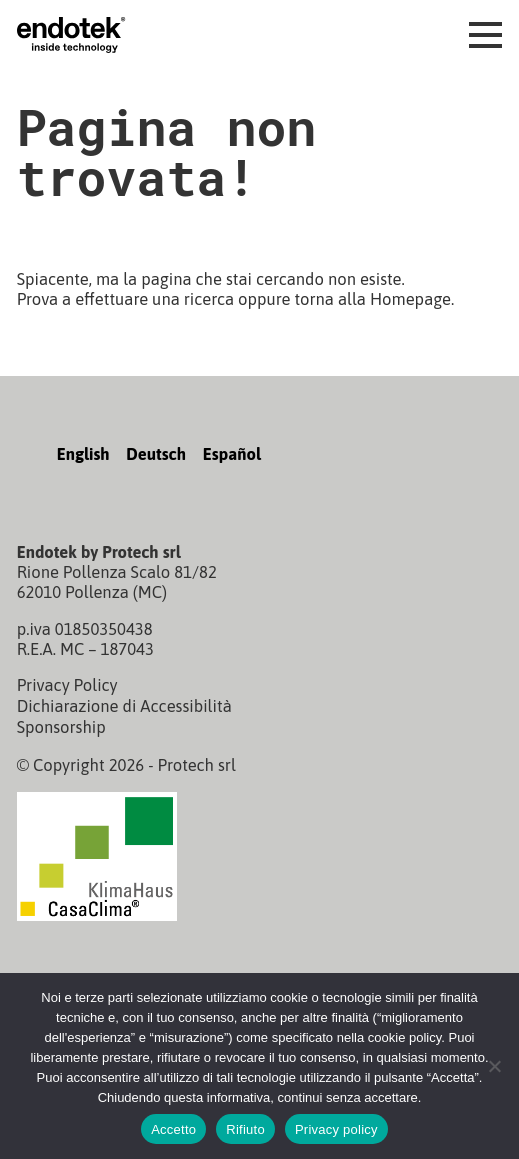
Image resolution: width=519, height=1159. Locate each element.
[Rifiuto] (494, 1066)
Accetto (173, 1129)
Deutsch (156, 454)
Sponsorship (61, 725)
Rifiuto (245, 1129)
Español (232, 454)
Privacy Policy (67, 685)
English (83, 454)
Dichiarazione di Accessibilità (124, 705)
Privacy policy (336, 1129)
